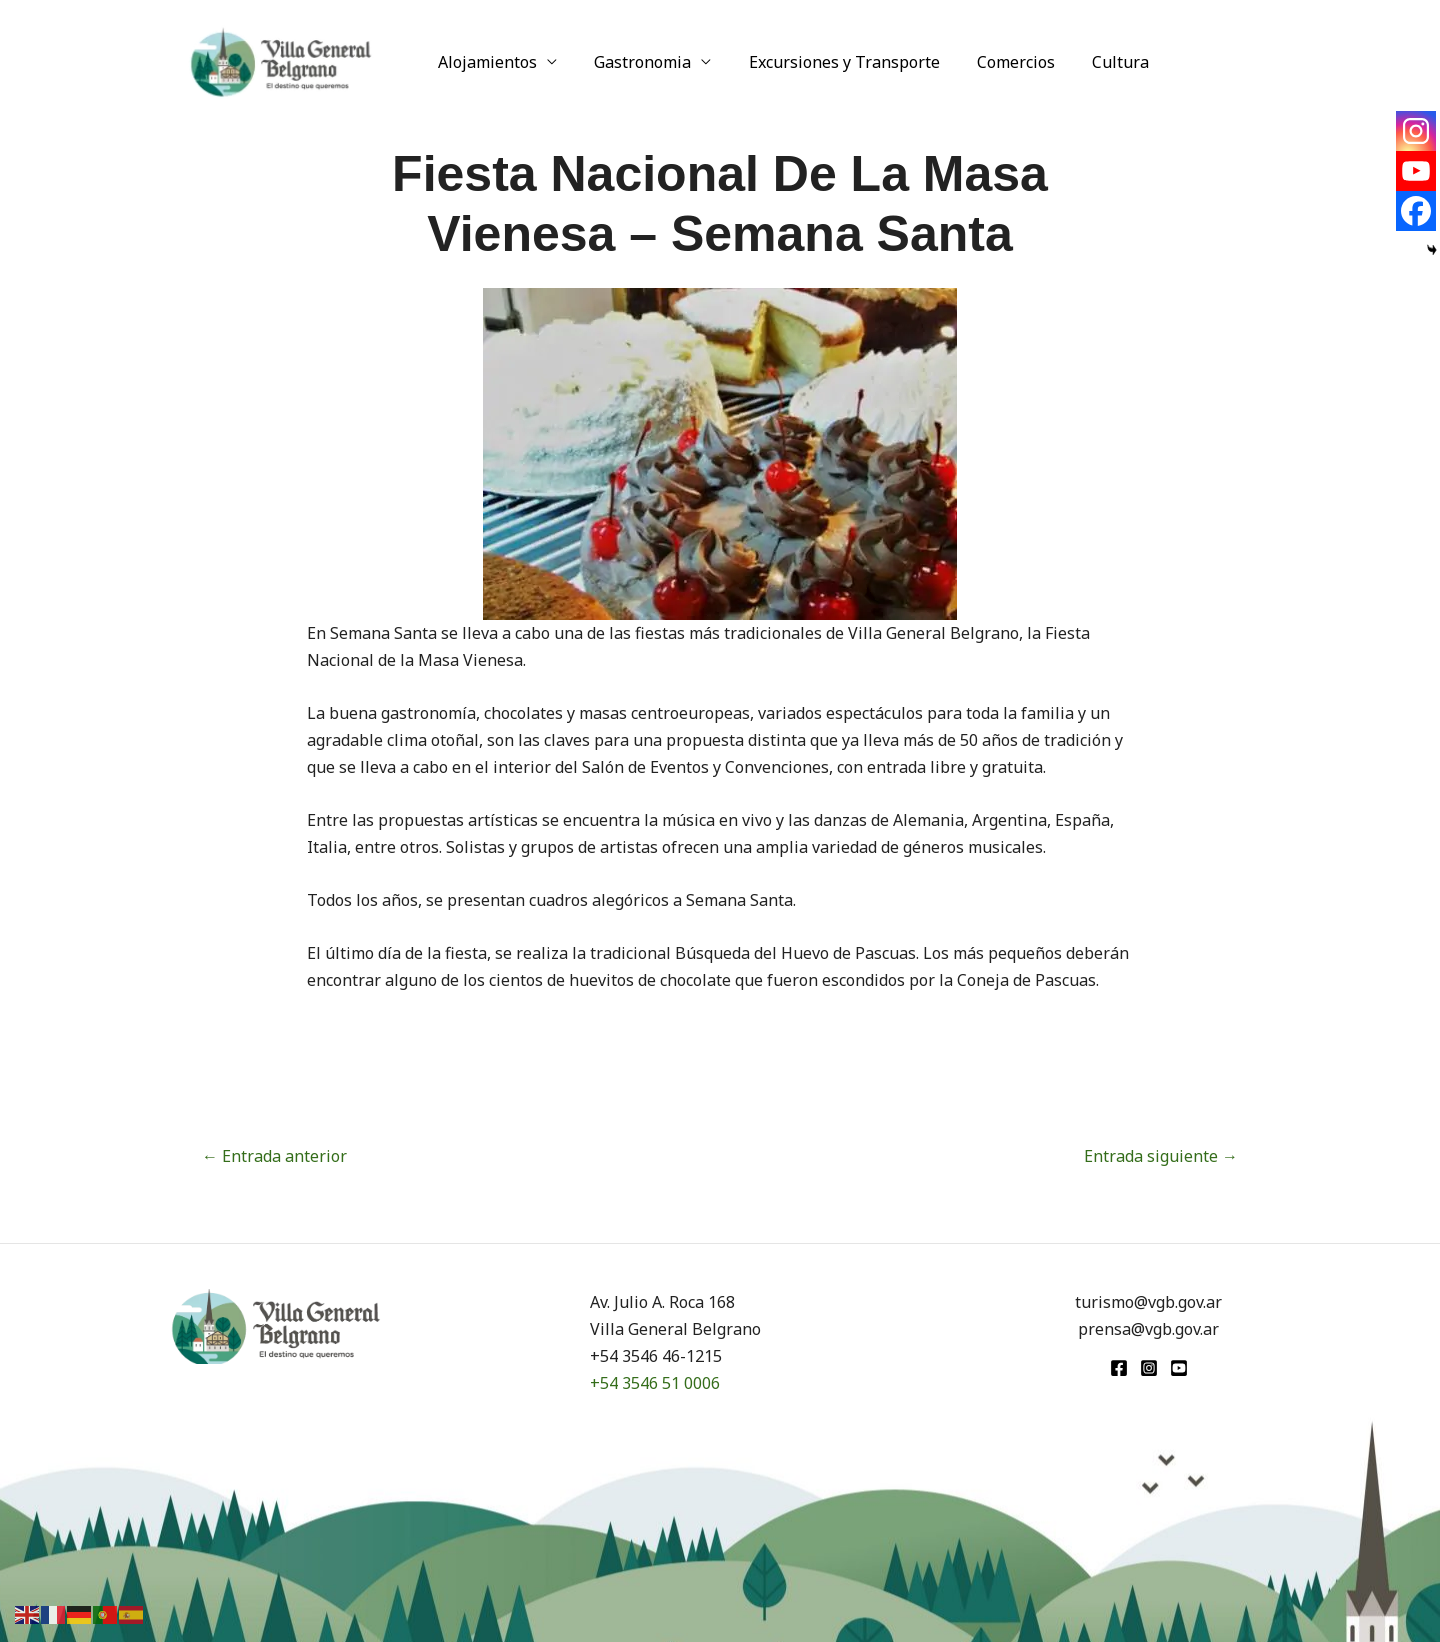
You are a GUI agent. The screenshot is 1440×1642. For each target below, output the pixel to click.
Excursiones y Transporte (831, 62)
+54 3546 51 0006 (655, 1383)
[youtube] (1179, 1368)
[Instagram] (1416, 131)
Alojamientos (485, 62)
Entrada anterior (274, 1156)
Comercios (998, 62)
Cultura (1097, 62)
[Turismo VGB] (281, 60)
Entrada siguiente (1161, 1156)
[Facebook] (1416, 211)
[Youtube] (1416, 171)
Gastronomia (635, 62)
